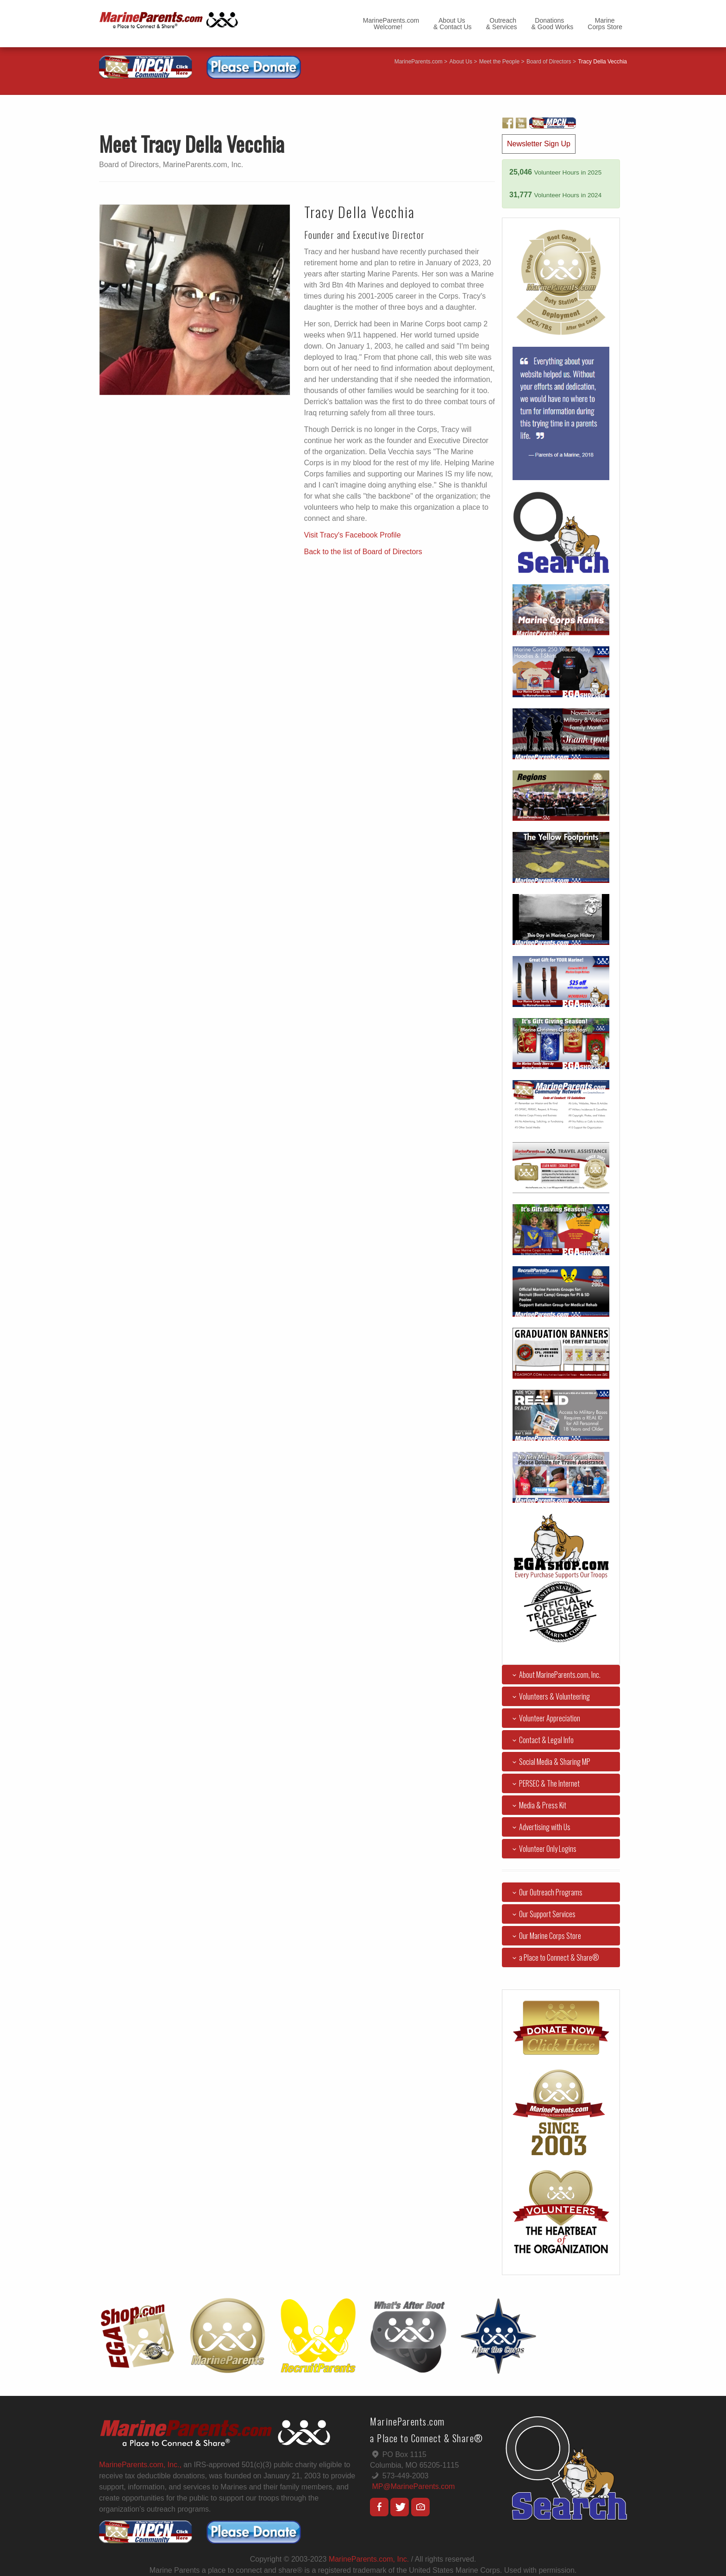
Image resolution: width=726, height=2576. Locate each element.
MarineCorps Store (605, 24)
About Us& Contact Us (452, 24)
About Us (461, 61)
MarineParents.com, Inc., (140, 2465)
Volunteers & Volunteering (549, 1696)
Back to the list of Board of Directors (363, 552)
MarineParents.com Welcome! (391, 24)
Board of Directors (548, 61)
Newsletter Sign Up (538, 144)
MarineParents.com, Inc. (369, 2559)
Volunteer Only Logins (542, 1848)
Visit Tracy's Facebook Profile (352, 535)
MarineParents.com (418, 61)
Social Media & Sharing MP (549, 1761)
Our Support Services (542, 1913)
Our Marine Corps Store (545, 1935)
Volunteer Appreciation (544, 1718)
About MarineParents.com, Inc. (555, 1674)
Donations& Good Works (553, 24)
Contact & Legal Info (541, 1739)
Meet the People (499, 61)
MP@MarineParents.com (413, 2486)
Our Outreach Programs (545, 1892)
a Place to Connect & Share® (554, 1957)
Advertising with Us (539, 1826)
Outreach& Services (501, 24)
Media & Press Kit (537, 1805)
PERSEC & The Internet (544, 1783)
